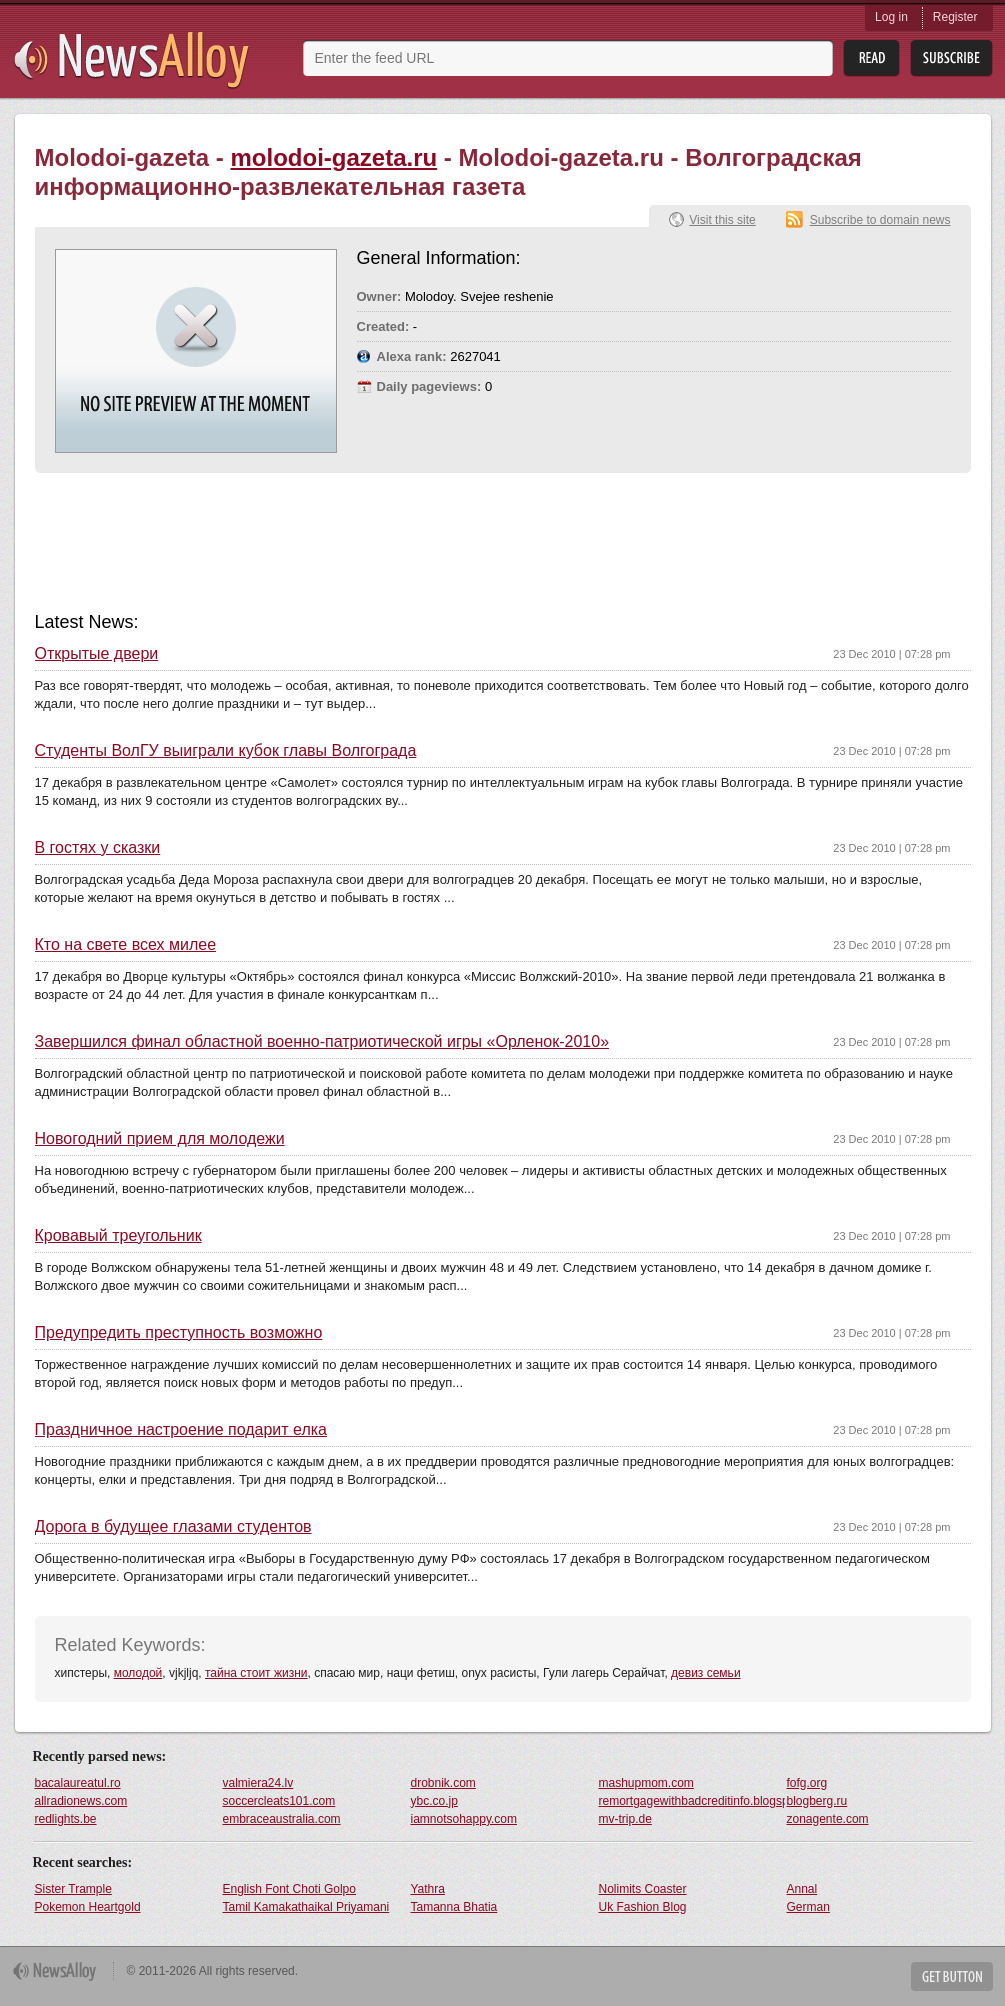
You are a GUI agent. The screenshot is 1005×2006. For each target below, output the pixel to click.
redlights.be (66, 1819)
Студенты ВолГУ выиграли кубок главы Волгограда (226, 751)
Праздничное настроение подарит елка (181, 1430)
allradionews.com (81, 1801)
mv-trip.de (625, 1819)
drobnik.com (443, 1783)
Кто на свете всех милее (126, 945)
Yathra (428, 1889)
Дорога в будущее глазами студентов (173, 1527)
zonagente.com (828, 1819)
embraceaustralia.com (282, 1819)
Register (955, 17)
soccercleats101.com (279, 1801)
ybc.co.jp (434, 1801)
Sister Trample (73, 1889)
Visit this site (722, 220)
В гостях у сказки (98, 848)
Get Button (952, 1976)
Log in (891, 17)
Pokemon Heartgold (88, 1907)
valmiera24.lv (258, 1783)
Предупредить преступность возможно (179, 1333)
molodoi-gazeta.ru (333, 157)
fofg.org (807, 1783)
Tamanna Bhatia (454, 1907)
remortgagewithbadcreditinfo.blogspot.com (692, 1801)
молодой (138, 1673)
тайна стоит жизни (256, 1673)
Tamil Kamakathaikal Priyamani (306, 1907)
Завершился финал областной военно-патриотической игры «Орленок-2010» (322, 1042)
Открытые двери (97, 654)
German (808, 1907)
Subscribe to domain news (880, 220)
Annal (802, 1889)
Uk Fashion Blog (643, 1907)
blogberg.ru (817, 1801)
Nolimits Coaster (643, 1889)
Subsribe (951, 58)
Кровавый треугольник (118, 1236)
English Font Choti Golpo (289, 1889)
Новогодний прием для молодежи (160, 1139)
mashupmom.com (646, 1783)
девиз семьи (705, 1673)
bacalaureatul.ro (78, 1783)
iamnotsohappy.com (464, 1819)
